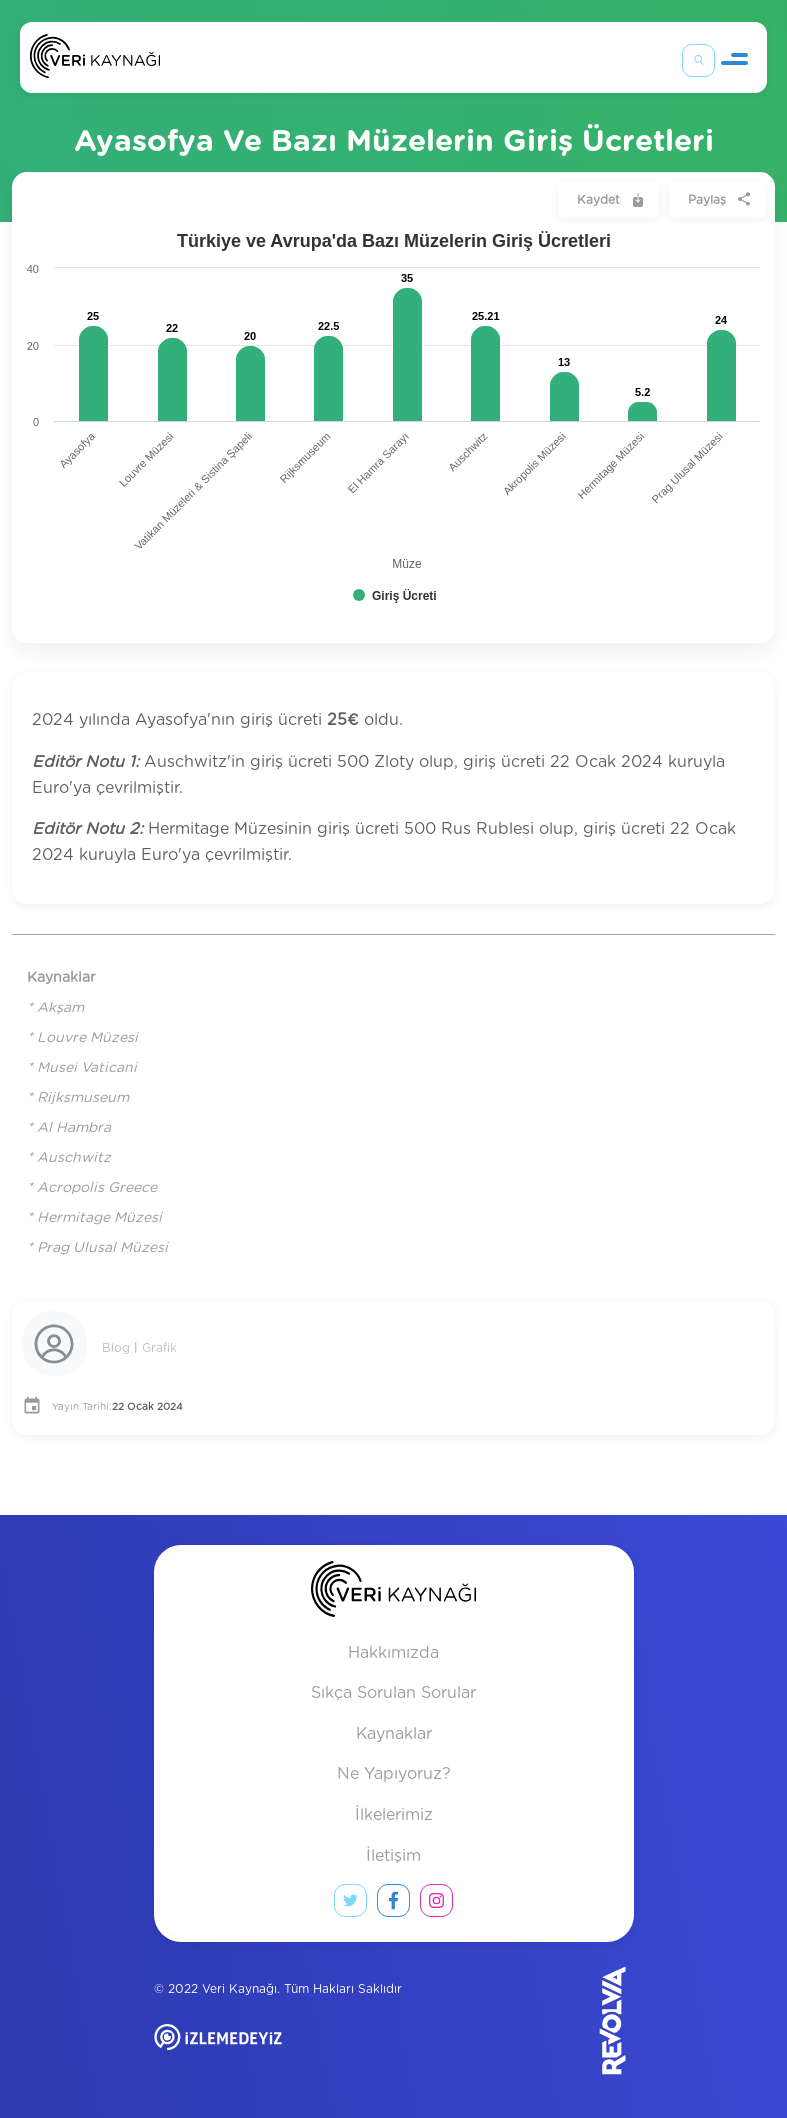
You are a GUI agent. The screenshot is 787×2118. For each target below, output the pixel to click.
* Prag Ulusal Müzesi (97, 1248)
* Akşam (55, 1008)
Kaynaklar (394, 1734)
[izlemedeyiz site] (283, 2051)
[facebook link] (393, 1905)
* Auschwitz (69, 1158)
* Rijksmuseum (78, 1098)
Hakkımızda (393, 1653)
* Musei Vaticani (82, 1068)
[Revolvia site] (579, 2020)
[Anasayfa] (95, 60)
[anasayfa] (393, 1593)
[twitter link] (350, 1905)
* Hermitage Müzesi (94, 1218)
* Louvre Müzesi (82, 1038)
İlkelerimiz (394, 1815)
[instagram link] (436, 1905)
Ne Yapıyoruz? (394, 1774)
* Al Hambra (69, 1128)
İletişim (393, 1856)
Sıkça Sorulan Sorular (393, 1693)
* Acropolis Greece (92, 1188)
